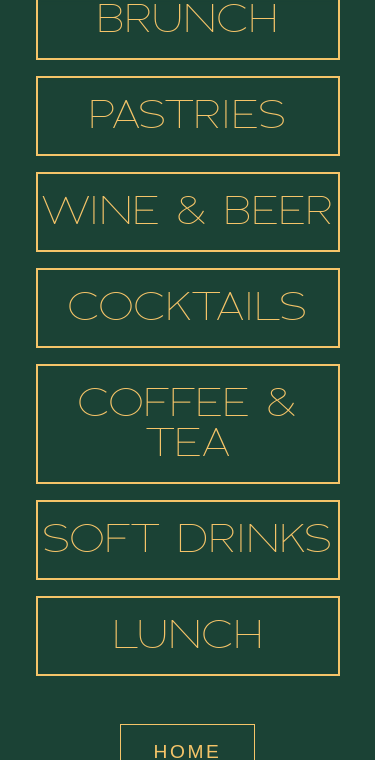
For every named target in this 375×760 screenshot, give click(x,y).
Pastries (187, 118)
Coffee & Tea (187, 426)
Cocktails (187, 310)
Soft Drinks (187, 542)
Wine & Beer (187, 214)
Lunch (188, 638)
